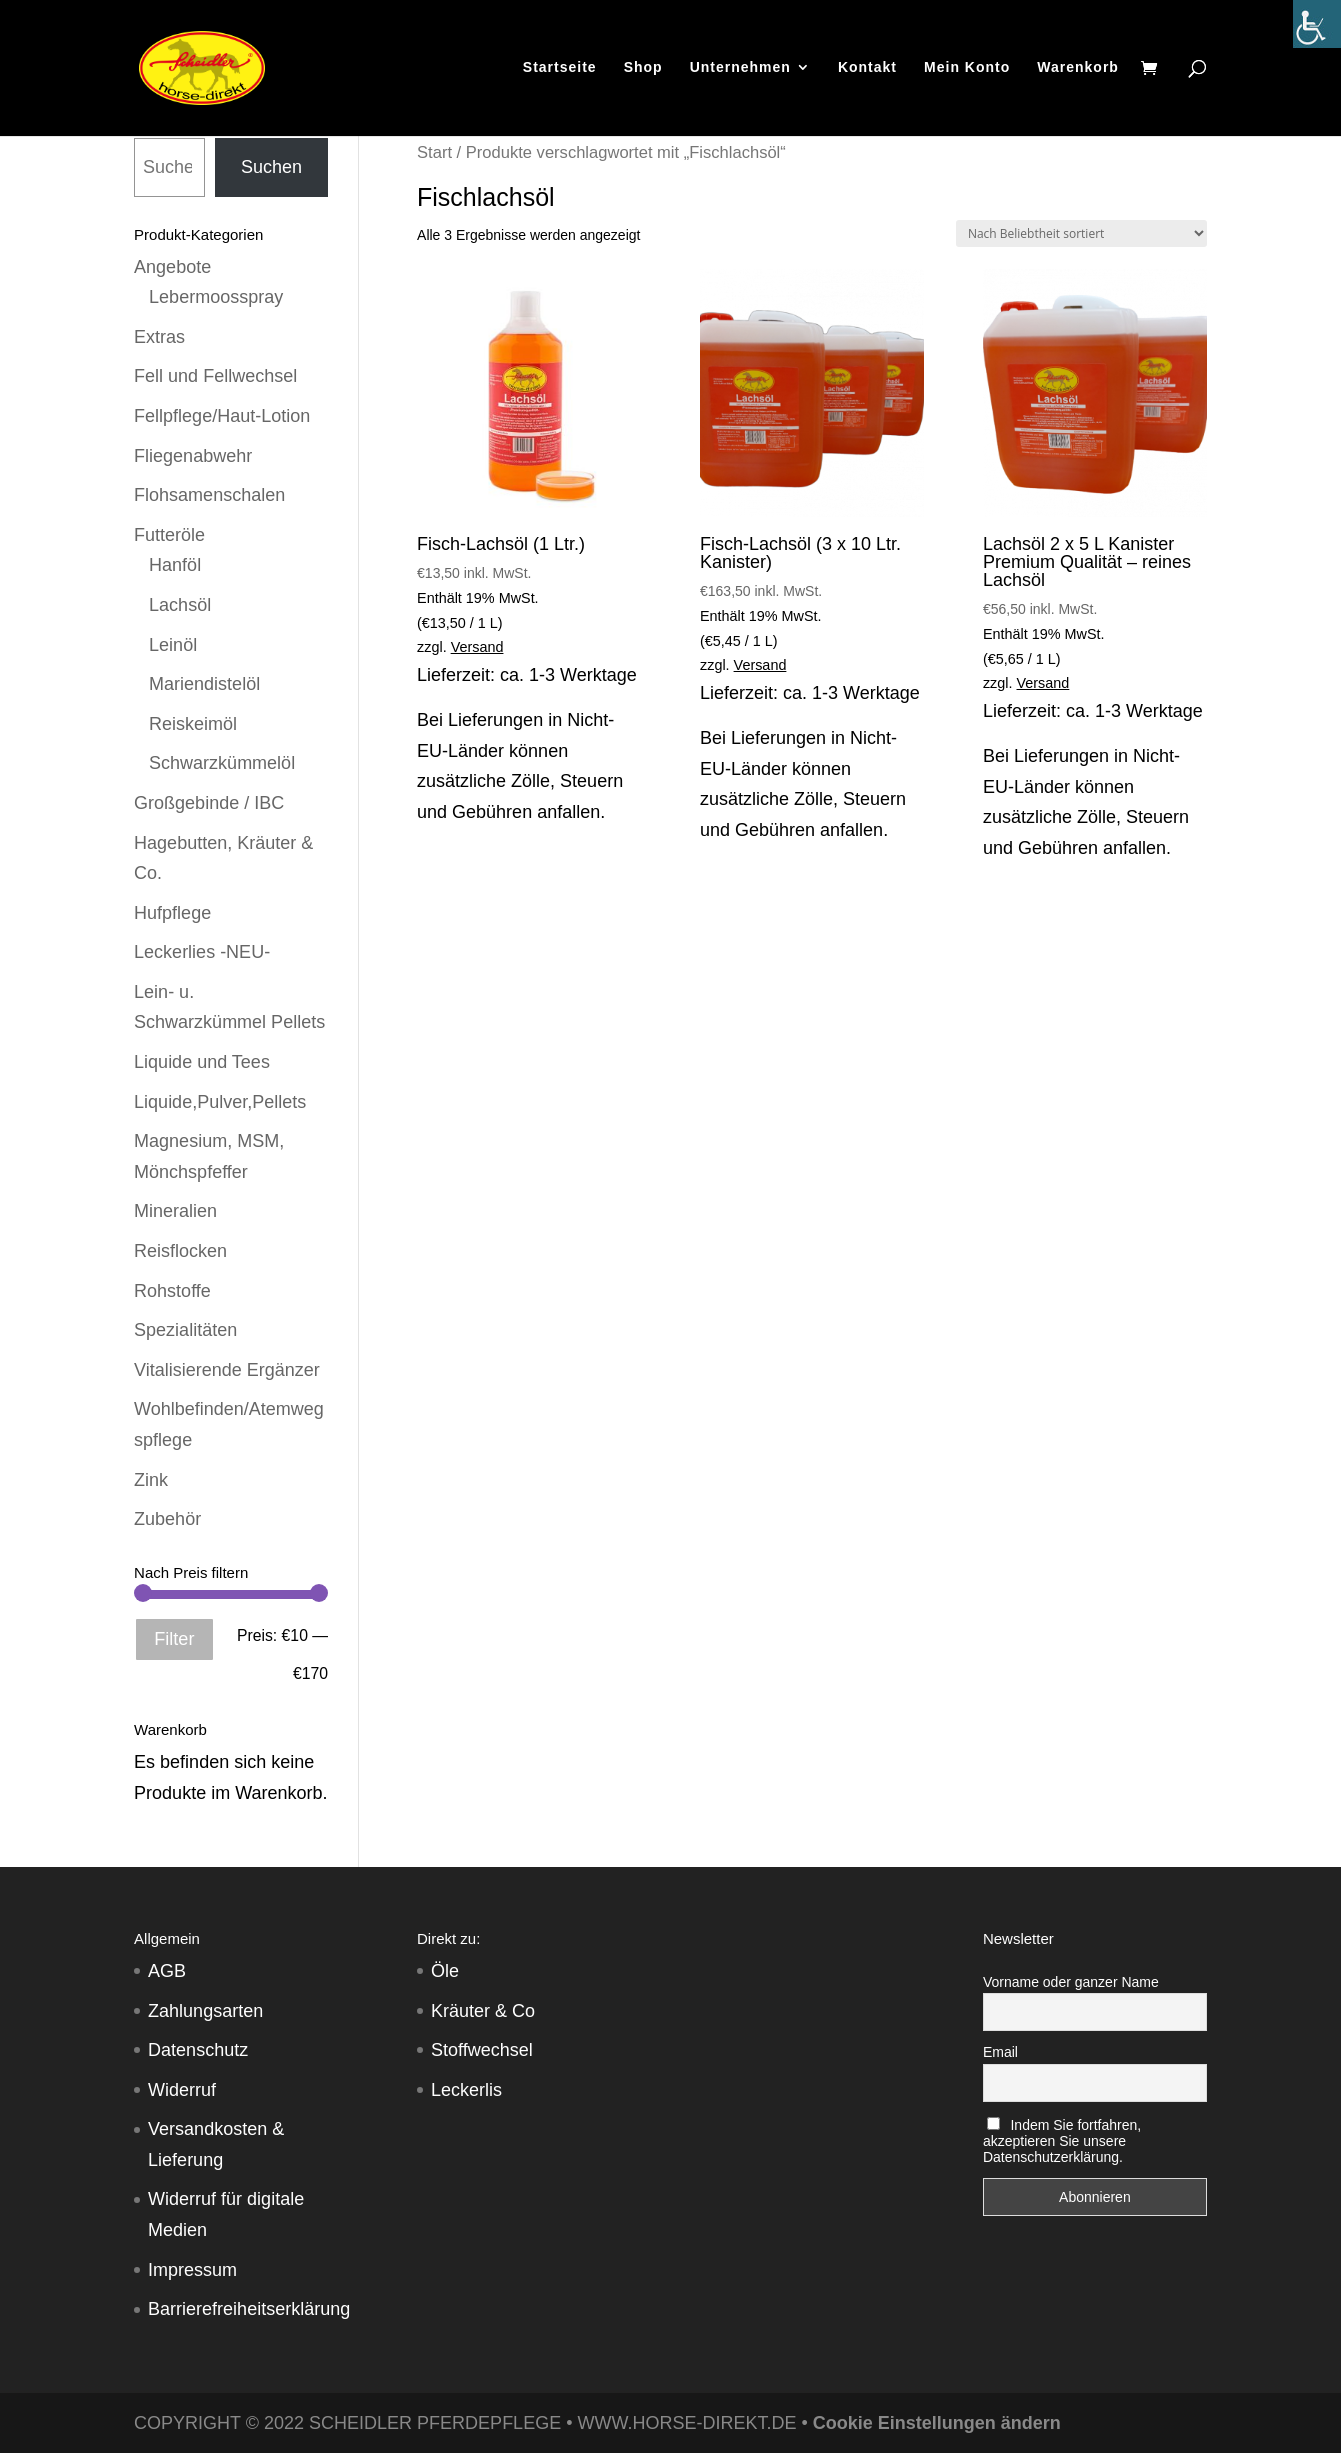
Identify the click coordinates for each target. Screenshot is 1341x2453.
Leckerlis (466, 2090)
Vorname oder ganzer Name (1071, 1982)
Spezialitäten (185, 1330)
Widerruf (182, 2090)
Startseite (560, 69)
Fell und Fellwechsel (215, 376)
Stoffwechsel (482, 2050)
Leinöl (173, 645)
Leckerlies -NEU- (202, 952)
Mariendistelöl (204, 684)
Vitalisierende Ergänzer (227, 1370)
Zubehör (167, 1519)
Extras (159, 337)
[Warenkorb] (1154, 71)
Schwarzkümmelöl (222, 763)
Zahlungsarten (205, 2011)
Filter (174, 1639)
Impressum (192, 2270)
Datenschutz (198, 2050)
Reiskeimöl (193, 724)
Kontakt (867, 69)
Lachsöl (180, 605)
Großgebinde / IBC (209, 803)
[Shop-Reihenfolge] (1081, 233)
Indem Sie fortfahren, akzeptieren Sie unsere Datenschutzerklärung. (1062, 2141)
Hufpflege (172, 913)
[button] (44, 2409)
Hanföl (175, 565)
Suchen (271, 167)
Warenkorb (1078, 69)
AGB (167, 1971)
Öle (445, 1971)
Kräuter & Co (483, 2011)
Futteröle (169, 535)
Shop (643, 69)
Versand (477, 647)
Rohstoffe (172, 1291)
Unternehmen (740, 69)
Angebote (172, 267)
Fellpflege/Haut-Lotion (222, 416)
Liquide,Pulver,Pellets (220, 1102)
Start (434, 152)
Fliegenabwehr (193, 456)
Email (1000, 2052)
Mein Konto (967, 69)
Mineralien (175, 1211)
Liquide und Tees (202, 1062)
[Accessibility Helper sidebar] (1317, 24)
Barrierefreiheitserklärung (249, 2309)
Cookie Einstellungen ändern (937, 2423)
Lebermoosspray (216, 297)
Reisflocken (180, 1251)
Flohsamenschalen (209, 495)
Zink (151, 1480)
